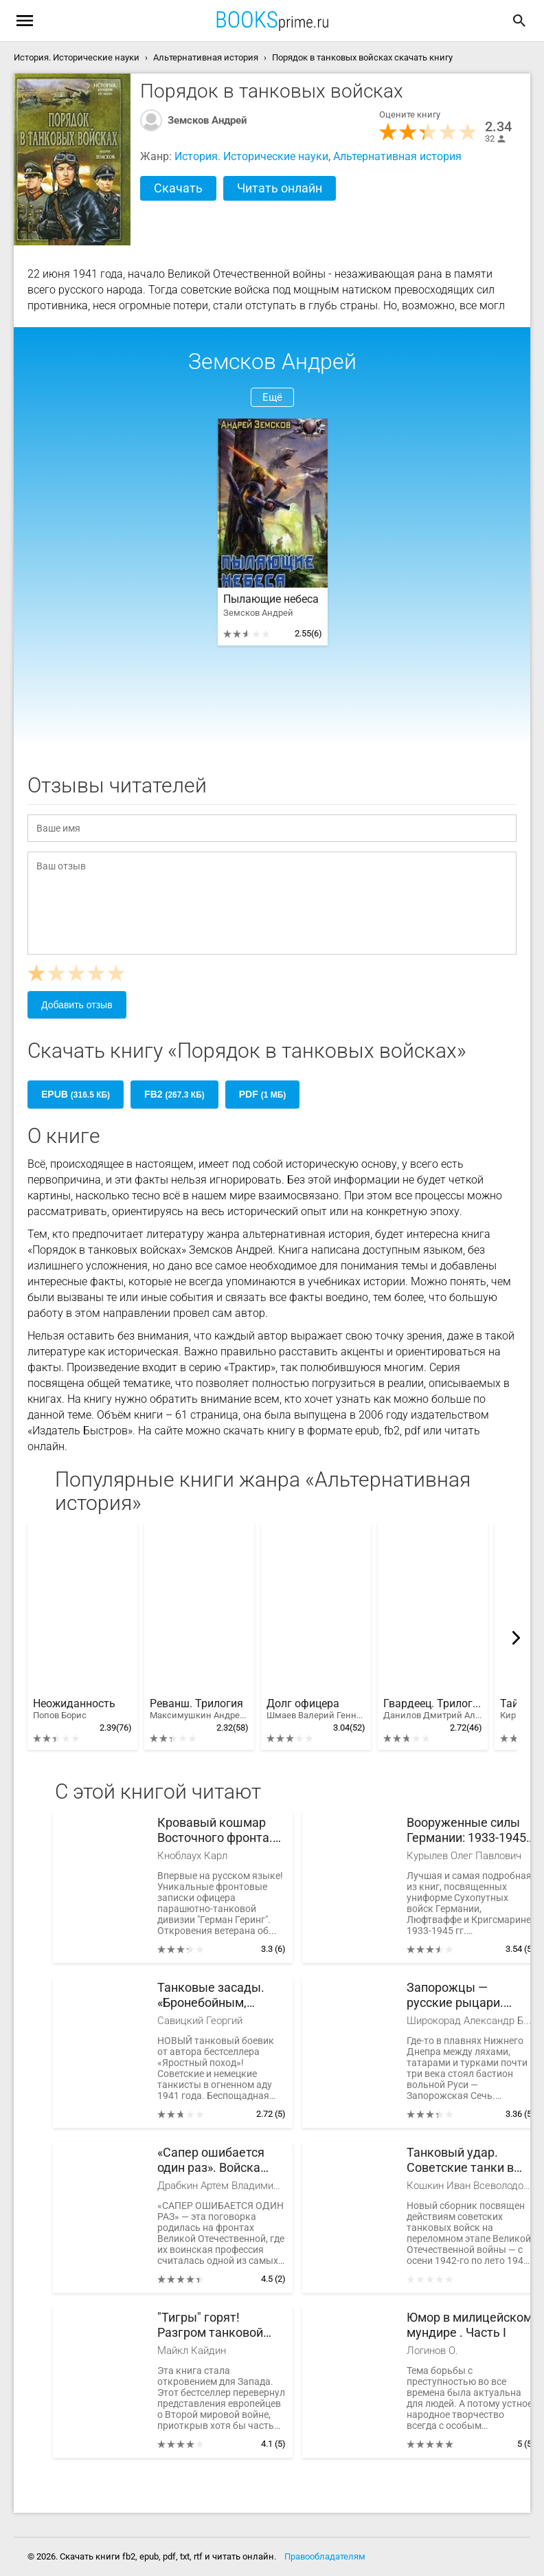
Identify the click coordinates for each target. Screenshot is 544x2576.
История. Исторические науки (251, 156)
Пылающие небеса (271, 599)
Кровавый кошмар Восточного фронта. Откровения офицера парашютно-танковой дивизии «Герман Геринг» (220, 1830)
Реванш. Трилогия (199, 1709)
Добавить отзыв (77, 1004)
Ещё (272, 397)
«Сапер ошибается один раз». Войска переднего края (210, 2160)
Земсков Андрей (207, 120)
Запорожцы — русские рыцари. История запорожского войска (469, 1995)
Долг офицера (316, 1709)
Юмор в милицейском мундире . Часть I (469, 2325)
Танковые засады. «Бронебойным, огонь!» (210, 1995)
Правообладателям (324, 2556)
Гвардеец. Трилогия (432, 1709)
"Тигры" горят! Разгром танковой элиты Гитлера (210, 2325)
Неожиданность (74, 1709)
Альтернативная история (397, 156)
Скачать (178, 188)
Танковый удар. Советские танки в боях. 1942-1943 (460, 2160)
